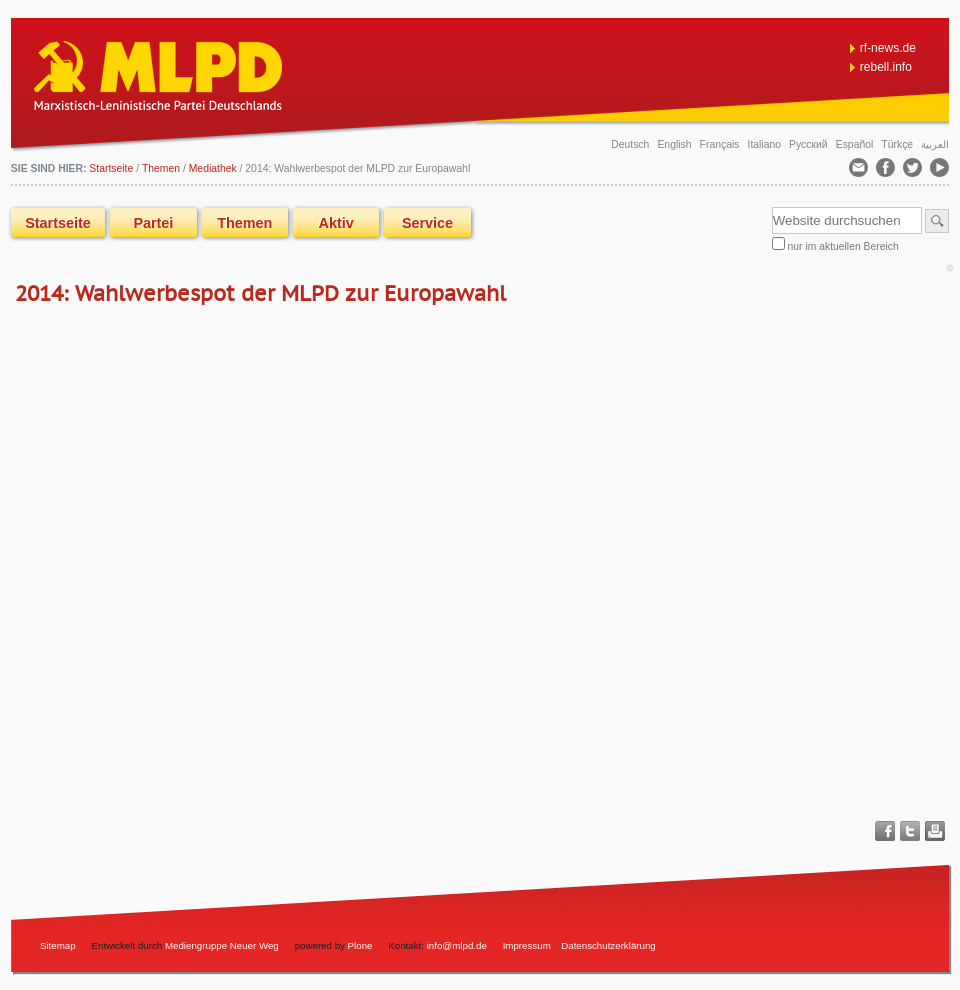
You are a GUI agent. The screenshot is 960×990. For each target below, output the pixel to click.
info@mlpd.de (458, 945)
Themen (161, 168)
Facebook (885, 831)
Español (856, 144)
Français (721, 144)
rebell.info (886, 67)
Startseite (58, 223)
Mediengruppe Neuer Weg (222, 945)
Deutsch (631, 144)
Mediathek (213, 168)
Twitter (910, 831)
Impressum (527, 945)
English (675, 144)
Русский (809, 144)
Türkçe (898, 144)
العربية (935, 144)
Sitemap (58, 945)
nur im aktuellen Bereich (843, 246)
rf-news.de (888, 48)
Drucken (935, 831)
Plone (360, 945)
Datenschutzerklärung (608, 945)
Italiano (766, 144)
